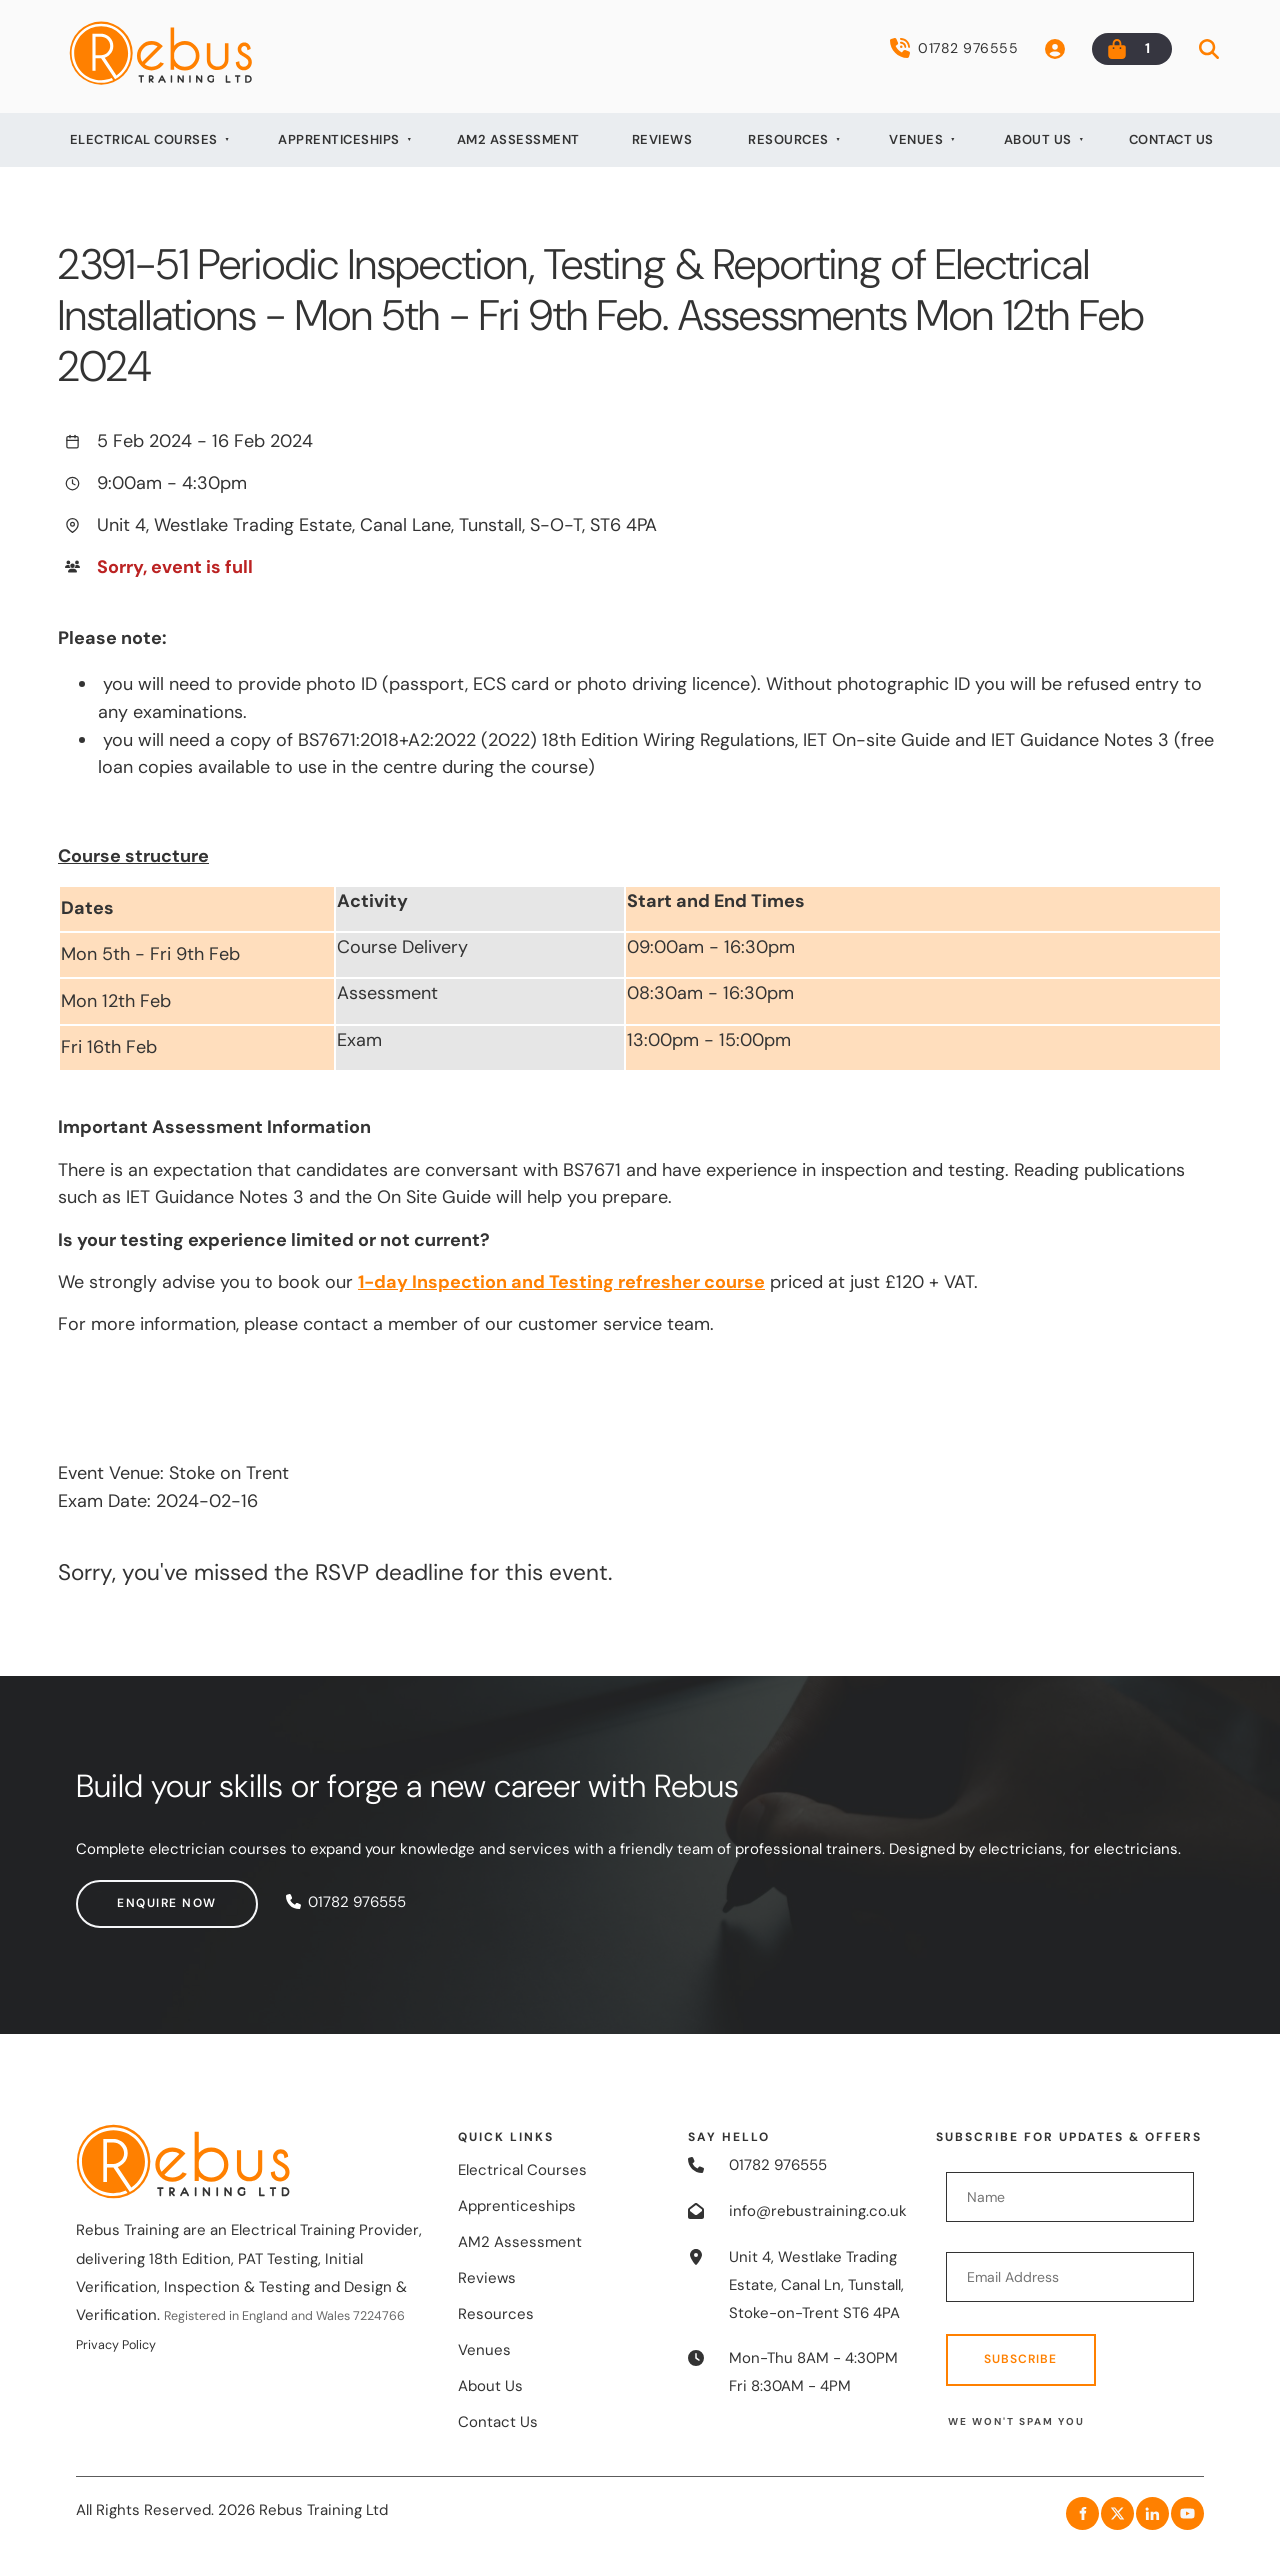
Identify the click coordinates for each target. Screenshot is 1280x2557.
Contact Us (1171, 139)
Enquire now (126, 1893)
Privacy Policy (116, 2345)
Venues (916, 139)
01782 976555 (954, 48)
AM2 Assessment (518, 139)
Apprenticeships (339, 139)
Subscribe (1020, 2359)
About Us (1038, 139)
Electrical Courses (144, 139)
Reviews (662, 139)
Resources (788, 139)
